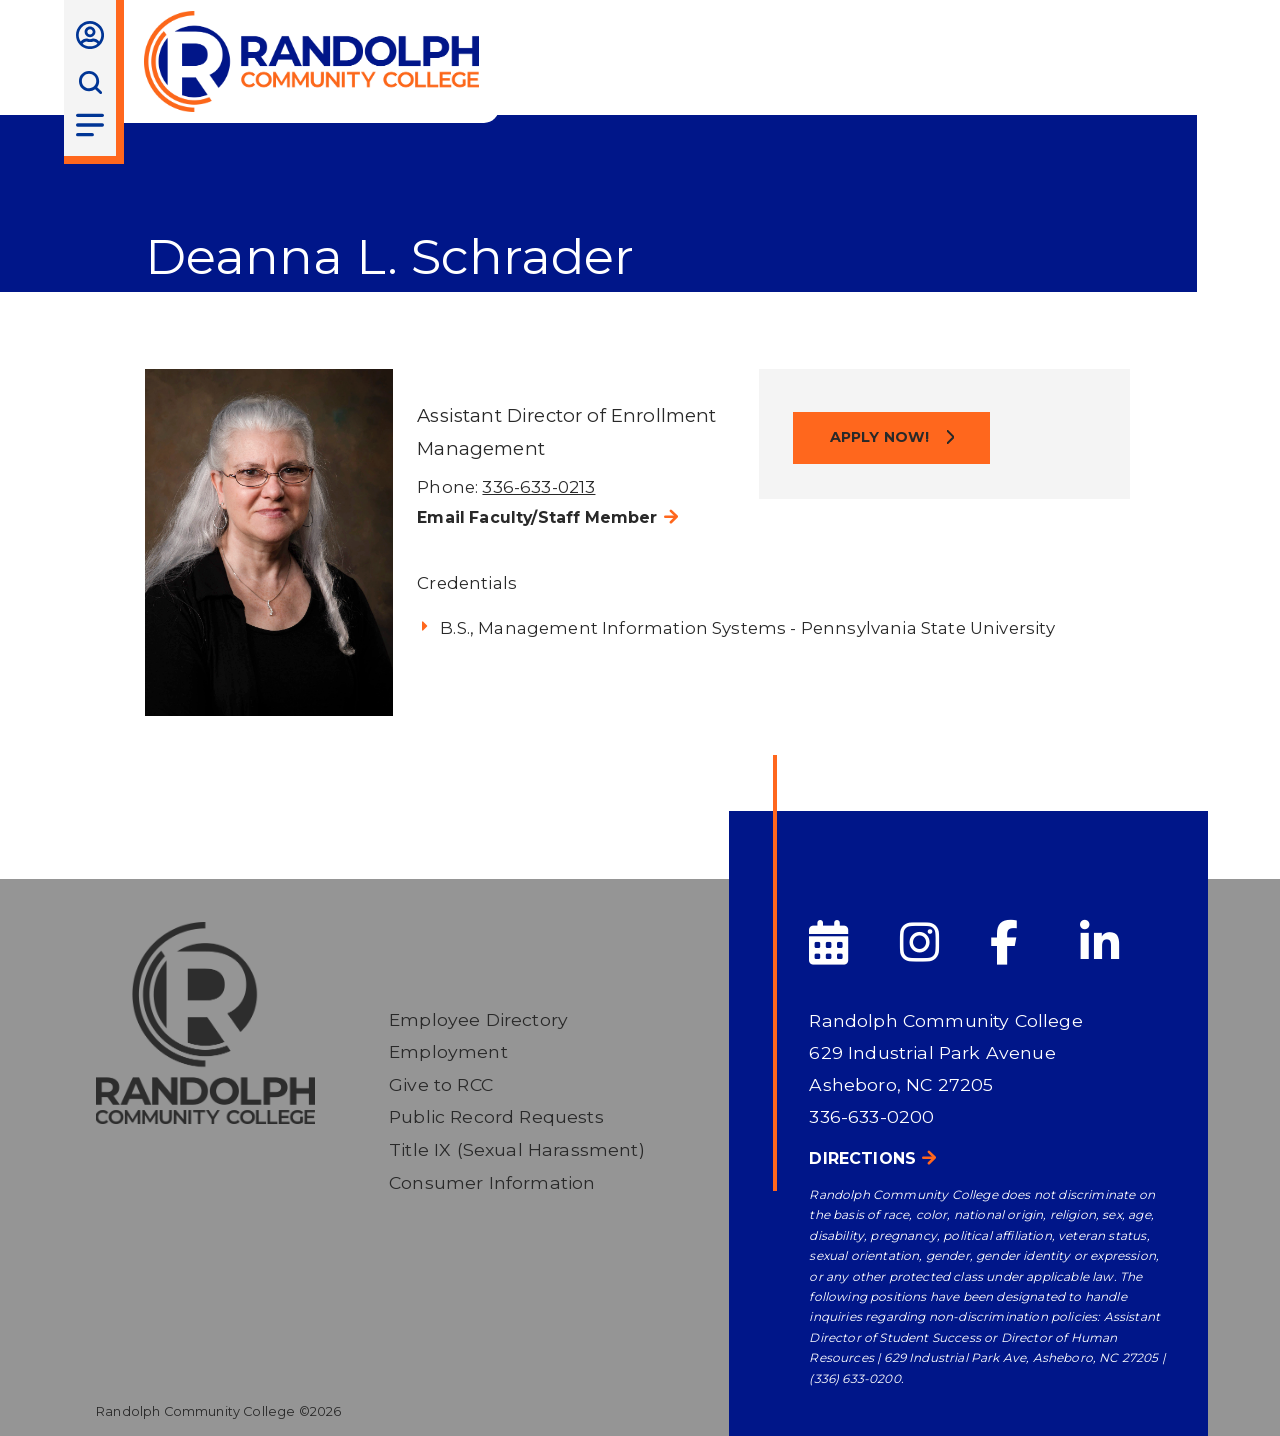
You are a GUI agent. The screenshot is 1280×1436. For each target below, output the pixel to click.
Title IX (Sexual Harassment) (517, 1149)
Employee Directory (478, 1019)
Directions (862, 1158)
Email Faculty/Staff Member (537, 517)
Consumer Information (492, 1182)
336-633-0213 (538, 487)
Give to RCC (441, 1084)
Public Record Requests (496, 1116)
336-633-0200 (871, 1116)
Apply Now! (882, 437)
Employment (448, 1051)
